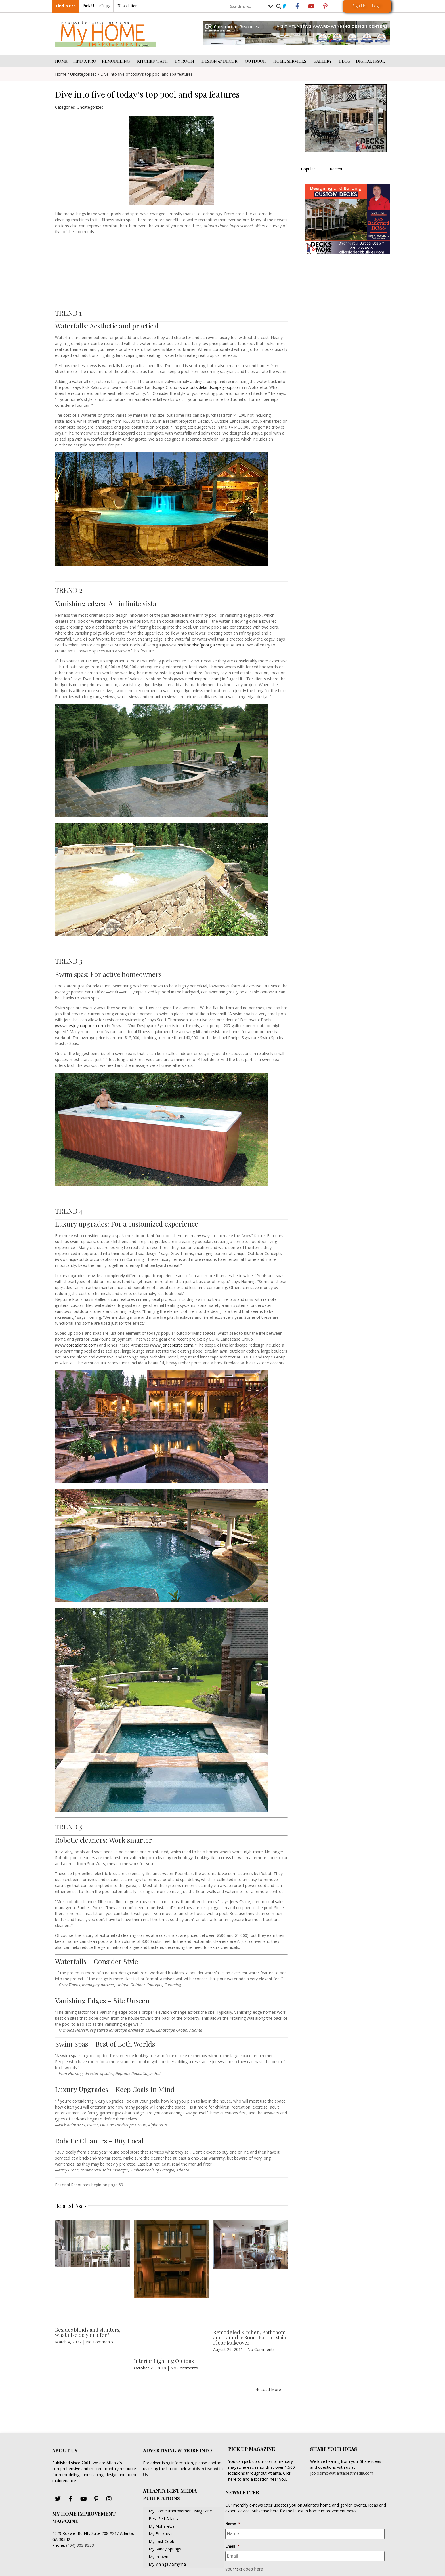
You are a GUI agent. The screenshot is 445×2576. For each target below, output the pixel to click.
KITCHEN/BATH (153, 61)
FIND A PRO (84, 61)
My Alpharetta (162, 2526)
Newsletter (127, 6)
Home (60, 74)
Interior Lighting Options (164, 2361)
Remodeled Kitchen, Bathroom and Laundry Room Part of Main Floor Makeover (249, 2337)
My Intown (158, 2556)
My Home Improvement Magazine (180, 2511)
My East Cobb (161, 2541)
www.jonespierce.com (171, 1345)
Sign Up (359, 6)
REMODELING (116, 61)
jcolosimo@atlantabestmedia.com (341, 2473)
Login (377, 6)
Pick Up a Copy (96, 6)
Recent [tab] (336, 169)
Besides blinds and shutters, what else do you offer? (88, 2332)
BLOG (344, 61)
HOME (61, 61)
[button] (268, 2389)
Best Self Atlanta (164, 2518)
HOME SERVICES (290, 61)
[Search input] (247, 6)
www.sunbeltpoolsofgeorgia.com (193, 645)
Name (232, 2524)
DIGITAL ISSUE (370, 61)
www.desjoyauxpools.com (80, 1025)
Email (232, 2546)
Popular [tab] (308, 169)
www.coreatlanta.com (76, 1345)
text (238, 2569)
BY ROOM (185, 61)
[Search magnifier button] (279, 6)
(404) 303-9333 (80, 2545)
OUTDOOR (256, 61)
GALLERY (323, 61)
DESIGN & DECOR (220, 61)
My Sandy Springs (165, 2549)
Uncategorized (83, 74)
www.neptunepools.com (197, 678)
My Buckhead (161, 2533)
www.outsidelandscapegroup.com (210, 387)
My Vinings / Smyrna (167, 2564)
